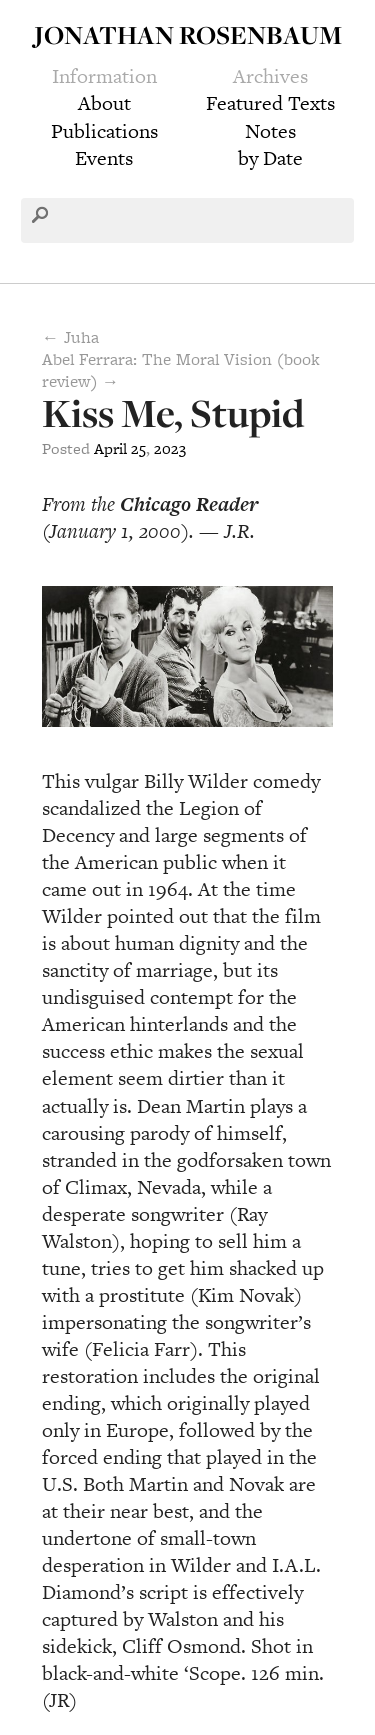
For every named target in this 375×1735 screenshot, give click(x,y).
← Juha (70, 337)
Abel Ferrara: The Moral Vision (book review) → (181, 370)
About (104, 103)
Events (104, 158)
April (110, 448)
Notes (270, 131)
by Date (270, 158)
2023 (170, 448)
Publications (104, 131)
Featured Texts (270, 103)
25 (138, 448)
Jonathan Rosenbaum (188, 34)
